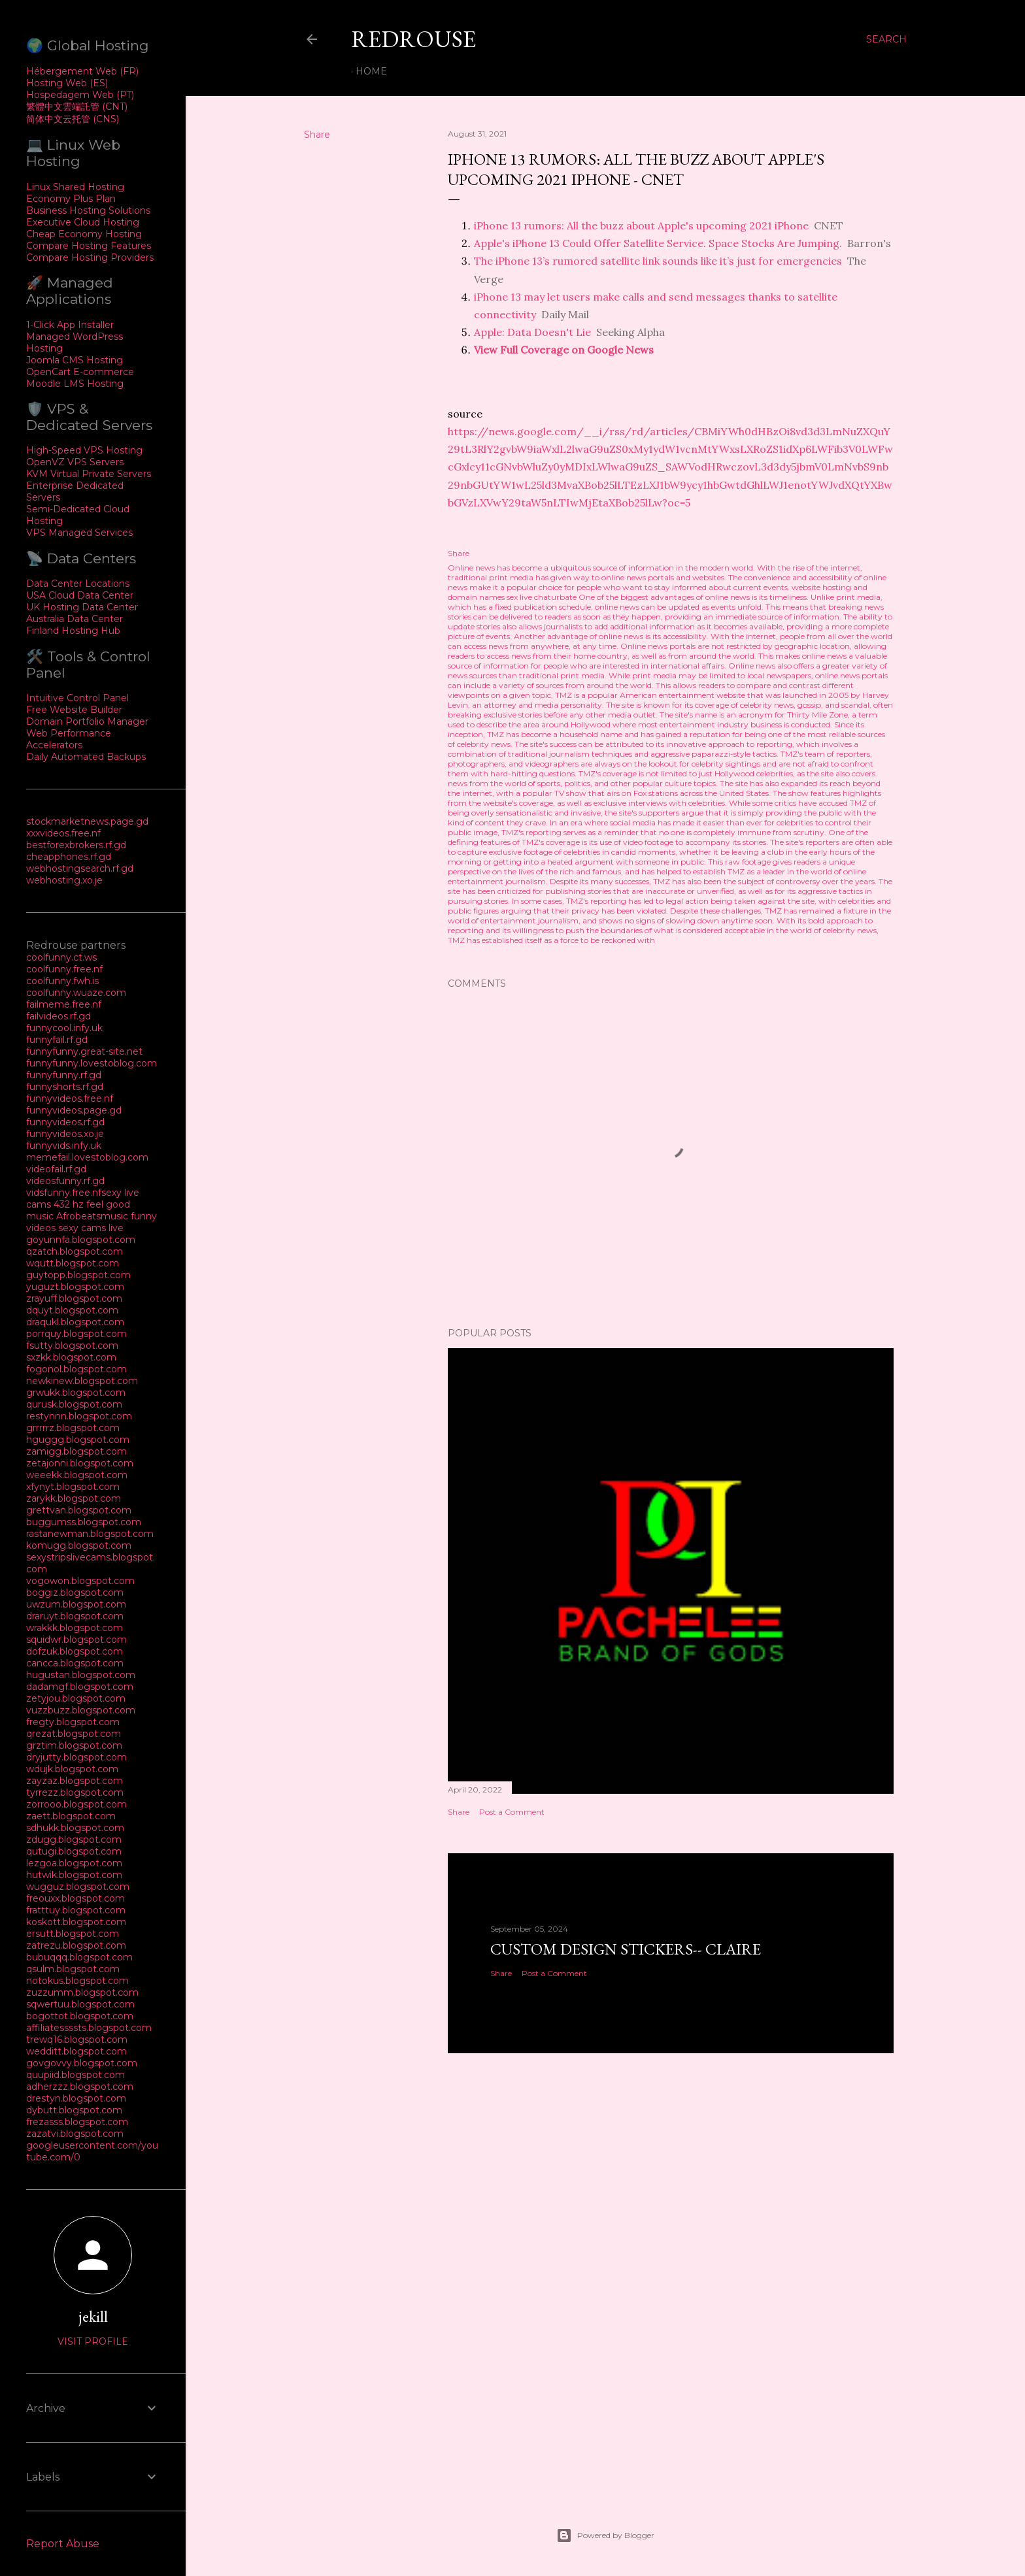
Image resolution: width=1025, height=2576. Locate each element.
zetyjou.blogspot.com (76, 1698)
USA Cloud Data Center (79, 595)
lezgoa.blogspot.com (74, 1863)
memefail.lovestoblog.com (87, 1157)
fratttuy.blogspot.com (76, 1910)
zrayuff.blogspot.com (74, 1298)
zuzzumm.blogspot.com (82, 1992)
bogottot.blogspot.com (79, 2016)
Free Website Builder (74, 710)
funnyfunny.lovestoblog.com (91, 1063)
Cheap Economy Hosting (84, 234)
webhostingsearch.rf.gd (79, 868)
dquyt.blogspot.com (72, 1310)
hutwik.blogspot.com (74, 1875)
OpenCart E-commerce (80, 372)
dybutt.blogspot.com (74, 2110)
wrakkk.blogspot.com (74, 1628)
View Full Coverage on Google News (564, 349)
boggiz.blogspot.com (75, 1592)
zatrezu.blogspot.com (76, 1945)
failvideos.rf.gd (58, 1016)
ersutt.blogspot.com (72, 1934)
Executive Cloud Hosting (82, 222)
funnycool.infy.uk (64, 1028)
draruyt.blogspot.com (75, 1616)
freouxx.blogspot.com (75, 1898)
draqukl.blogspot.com (75, 1322)
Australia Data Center (74, 619)
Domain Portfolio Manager (87, 721)
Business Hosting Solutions (88, 210)
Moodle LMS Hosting (75, 383)
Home (371, 71)
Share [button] (317, 134)
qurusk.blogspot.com (74, 1404)
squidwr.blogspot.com (76, 1639)
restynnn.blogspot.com (79, 1416)
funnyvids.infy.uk (63, 1145)
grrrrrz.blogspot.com (73, 1428)
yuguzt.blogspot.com (75, 1287)
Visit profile (93, 2341)
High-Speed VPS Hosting (84, 450)
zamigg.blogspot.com (76, 1451)
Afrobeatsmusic (93, 1216)
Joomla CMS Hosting (74, 360)
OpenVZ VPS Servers (75, 462)
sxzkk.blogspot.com (71, 1357)
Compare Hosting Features (88, 246)
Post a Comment (512, 1812)
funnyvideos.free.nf (69, 1098)
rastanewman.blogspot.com (90, 1534)
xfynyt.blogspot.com (73, 1487)
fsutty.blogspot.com (72, 1345)
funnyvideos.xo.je (65, 1134)
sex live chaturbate (542, 597)
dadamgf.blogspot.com (79, 1687)
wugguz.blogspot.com (77, 1886)
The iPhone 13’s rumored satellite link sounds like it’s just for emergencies (658, 260)
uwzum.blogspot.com (76, 1604)
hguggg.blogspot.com (77, 1439)
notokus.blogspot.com (77, 1981)
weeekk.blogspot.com (76, 1475)
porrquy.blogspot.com (76, 1334)
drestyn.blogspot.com (76, 2098)
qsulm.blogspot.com (73, 1969)
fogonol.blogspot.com (76, 1369)
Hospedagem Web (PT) (80, 95)
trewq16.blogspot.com (76, 2039)
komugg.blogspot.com (78, 1545)
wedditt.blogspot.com (76, 2051)
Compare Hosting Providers (90, 257)
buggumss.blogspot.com (83, 1522)
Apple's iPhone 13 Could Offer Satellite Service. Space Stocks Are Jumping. (658, 243)
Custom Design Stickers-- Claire (625, 1949)
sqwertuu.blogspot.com (80, 2004)
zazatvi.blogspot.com (75, 2133)
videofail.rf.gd (56, 1169)
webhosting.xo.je (64, 880)
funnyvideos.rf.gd (65, 1122)
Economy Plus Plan (71, 199)
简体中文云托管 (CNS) (72, 119)
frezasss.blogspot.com (77, 2122)
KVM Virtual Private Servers (88, 474)
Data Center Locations (77, 583)
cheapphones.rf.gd (68, 857)
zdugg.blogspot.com (74, 1839)
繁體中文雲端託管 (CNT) (76, 106)
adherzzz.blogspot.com (79, 2086)
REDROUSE (413, 39)
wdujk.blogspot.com (72, 1769)
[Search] (886, 39)
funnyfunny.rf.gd (63, 1075)
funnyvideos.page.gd (74, 1110)
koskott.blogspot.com (76, 1922)
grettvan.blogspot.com (78, 1510)
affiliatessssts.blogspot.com (89, 2028)
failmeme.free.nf (63, 1004)
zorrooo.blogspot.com (76, 1804)
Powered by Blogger (605, 2535)
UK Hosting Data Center (82, 607)
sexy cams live (91, 1228)
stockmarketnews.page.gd (87, 821)
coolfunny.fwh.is (62, 981)
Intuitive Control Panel (77, 698)
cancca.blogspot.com (75, 1663)
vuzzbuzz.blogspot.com (80, 1710)
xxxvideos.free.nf (63, 833)
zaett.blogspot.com (71, 1816)
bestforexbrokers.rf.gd (76, 845)
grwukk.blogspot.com (76, 1392)
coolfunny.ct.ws (61, 957)
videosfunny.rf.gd (65, 1181)
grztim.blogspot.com (74, 1745)
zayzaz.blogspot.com (74, 1781)
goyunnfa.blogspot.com (80, 1240)
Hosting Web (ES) (67, 83)
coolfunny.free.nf (64, 969)
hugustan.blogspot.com (80, 1675)
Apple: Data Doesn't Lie (532, 332)
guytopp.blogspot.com (78, 1275)
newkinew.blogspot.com (82, 1381)
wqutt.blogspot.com (72, 1263)
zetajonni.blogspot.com (79, 1463)
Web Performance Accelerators (68, 739)
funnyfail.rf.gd (57, 1040)
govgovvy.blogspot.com (81, 2063)
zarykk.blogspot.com (73, 1498)
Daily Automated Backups (86, 757)
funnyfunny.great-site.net (84, 1051)
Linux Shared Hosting (75, 187)
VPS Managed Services (79, 532)
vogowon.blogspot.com (80, 1581)
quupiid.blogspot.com (75, 2075)
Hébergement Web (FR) (82, 71)
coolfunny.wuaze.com (76, 993)
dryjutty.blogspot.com (76, 1757)
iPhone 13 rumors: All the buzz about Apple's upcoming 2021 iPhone (641, 225)
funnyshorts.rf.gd (64, 1087)
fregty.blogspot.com (73, 1722)
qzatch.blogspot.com (74, 1251)
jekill (93, 2316)
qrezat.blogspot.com (73, 1734)
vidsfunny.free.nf (63, 1192)
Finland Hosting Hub (73, 630)
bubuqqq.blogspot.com (79, 1957)
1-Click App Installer (70, 325)
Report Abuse (62, 2543)
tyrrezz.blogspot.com (75, 1792)
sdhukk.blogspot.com (75, 1828)
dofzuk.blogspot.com (74, 1651)
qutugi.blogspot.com (74, 1851)
